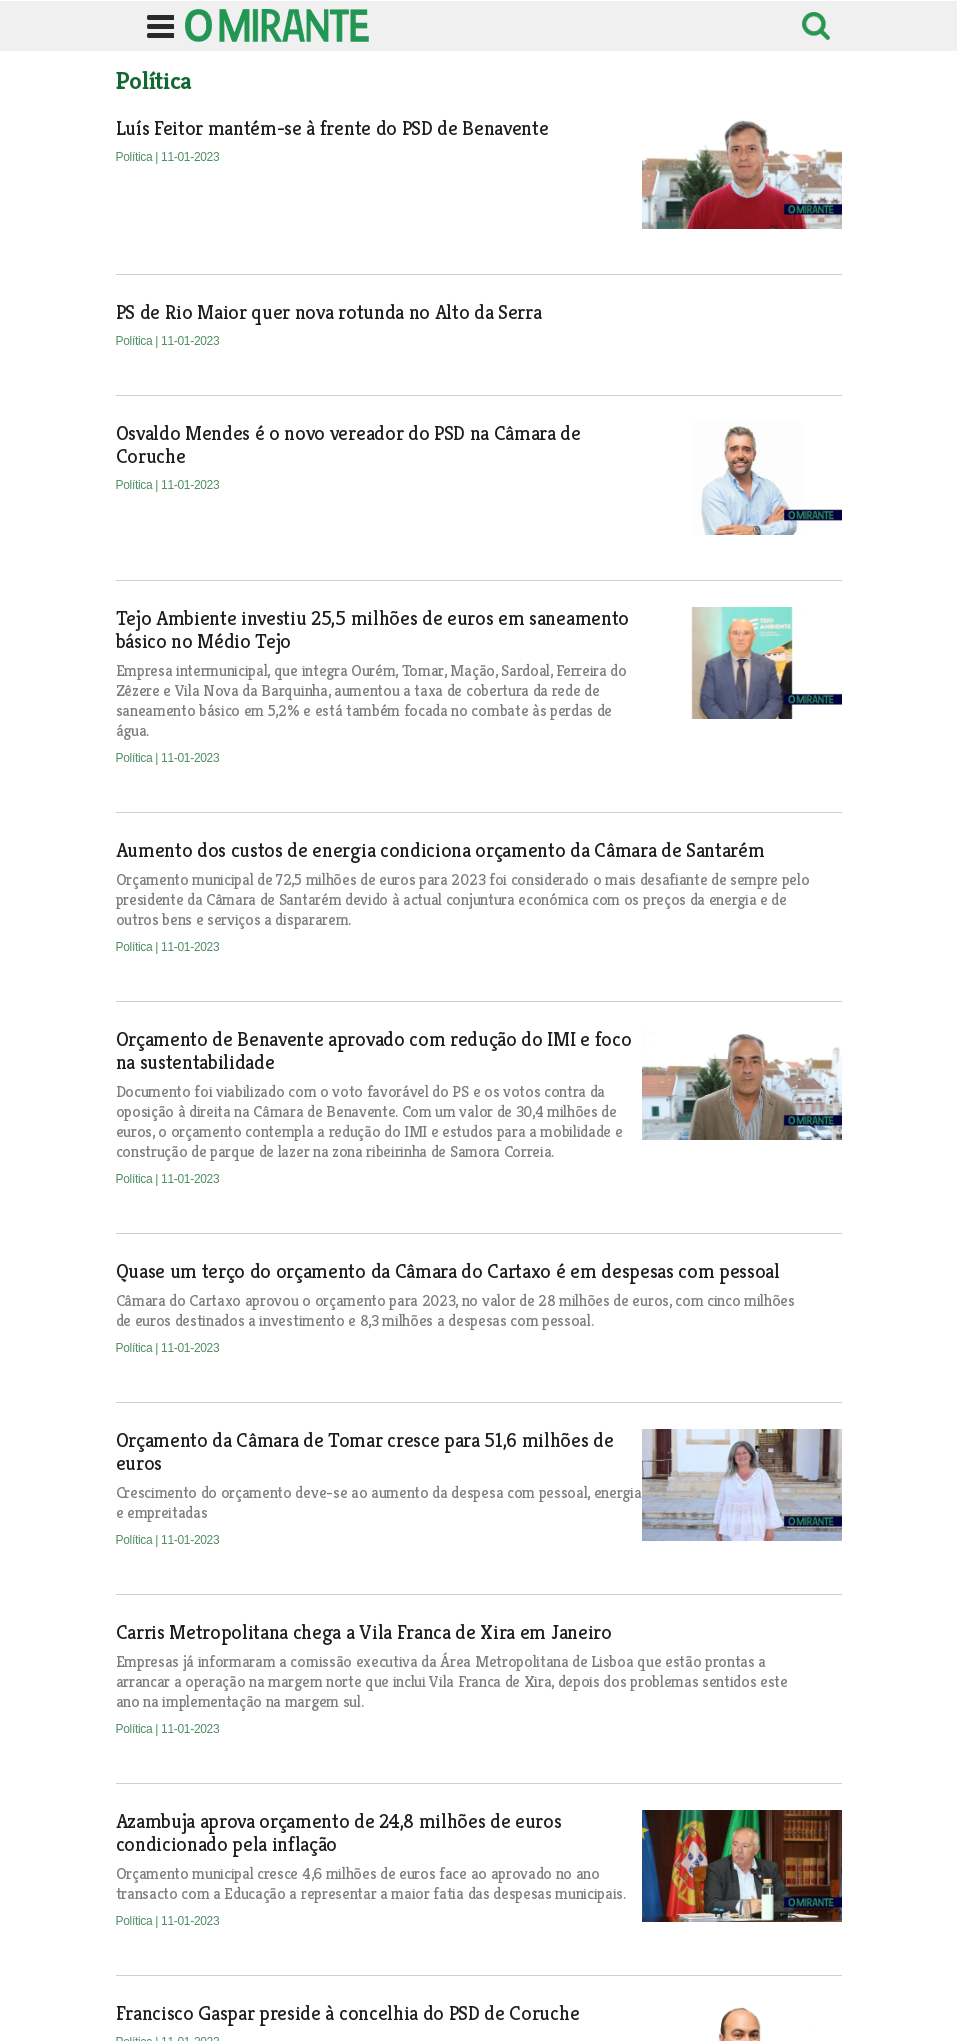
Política (136, 157)
